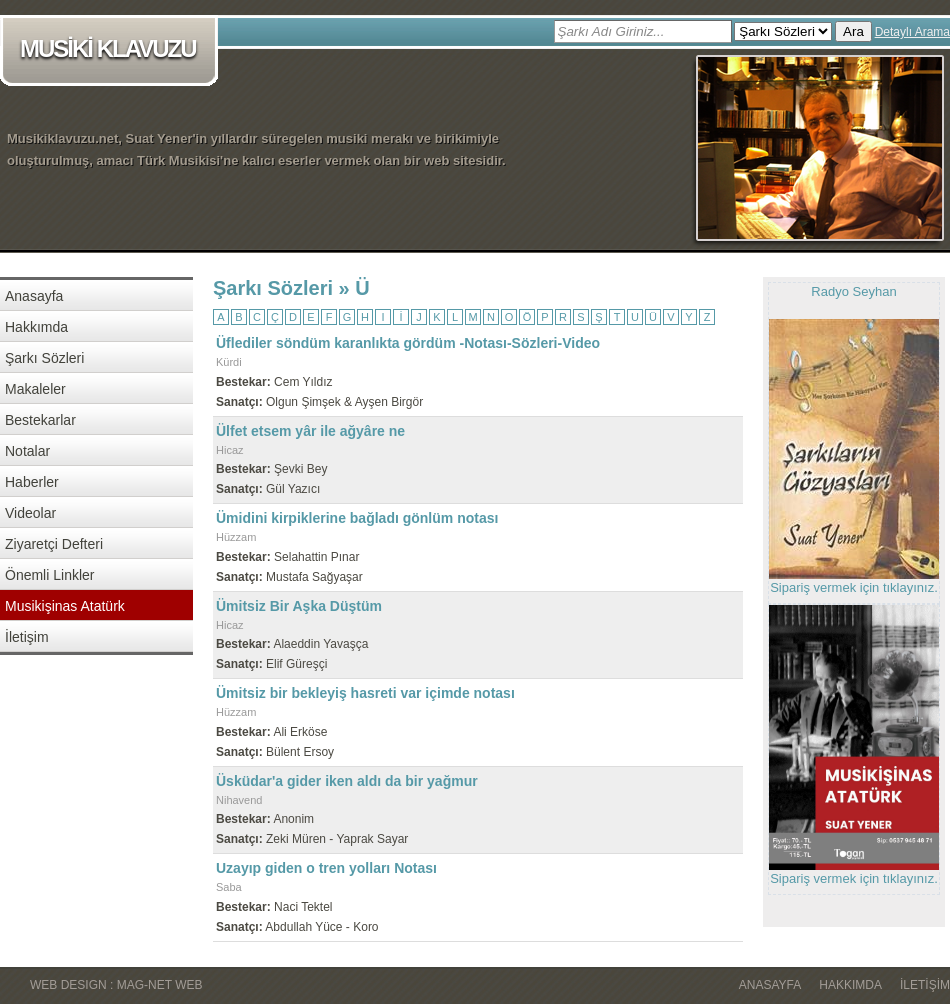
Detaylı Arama (912, 32)
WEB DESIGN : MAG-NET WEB (116, 985)
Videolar (30, 513)
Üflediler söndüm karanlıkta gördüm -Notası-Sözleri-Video (408, 343)
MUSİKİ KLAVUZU (112, 50)
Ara (853, 31)
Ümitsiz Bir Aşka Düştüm (299, 606)
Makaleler (35, 389)
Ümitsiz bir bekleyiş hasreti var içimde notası (365, 693)
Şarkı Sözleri (44, 358)
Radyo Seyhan (853, 291)
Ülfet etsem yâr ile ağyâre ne (310, 431)
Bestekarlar (40, 420)
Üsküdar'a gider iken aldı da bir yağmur (347, 781)
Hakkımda (36, 327)
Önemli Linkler (49, 575)
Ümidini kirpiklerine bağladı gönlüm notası (357, 518)
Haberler (32, 482)
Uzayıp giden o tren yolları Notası (326, 868)
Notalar (27, 451)
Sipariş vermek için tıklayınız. (854, 587)
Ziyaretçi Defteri (54, 544)
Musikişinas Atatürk (65, 606)
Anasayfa (34, 296)
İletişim (27, 637)
